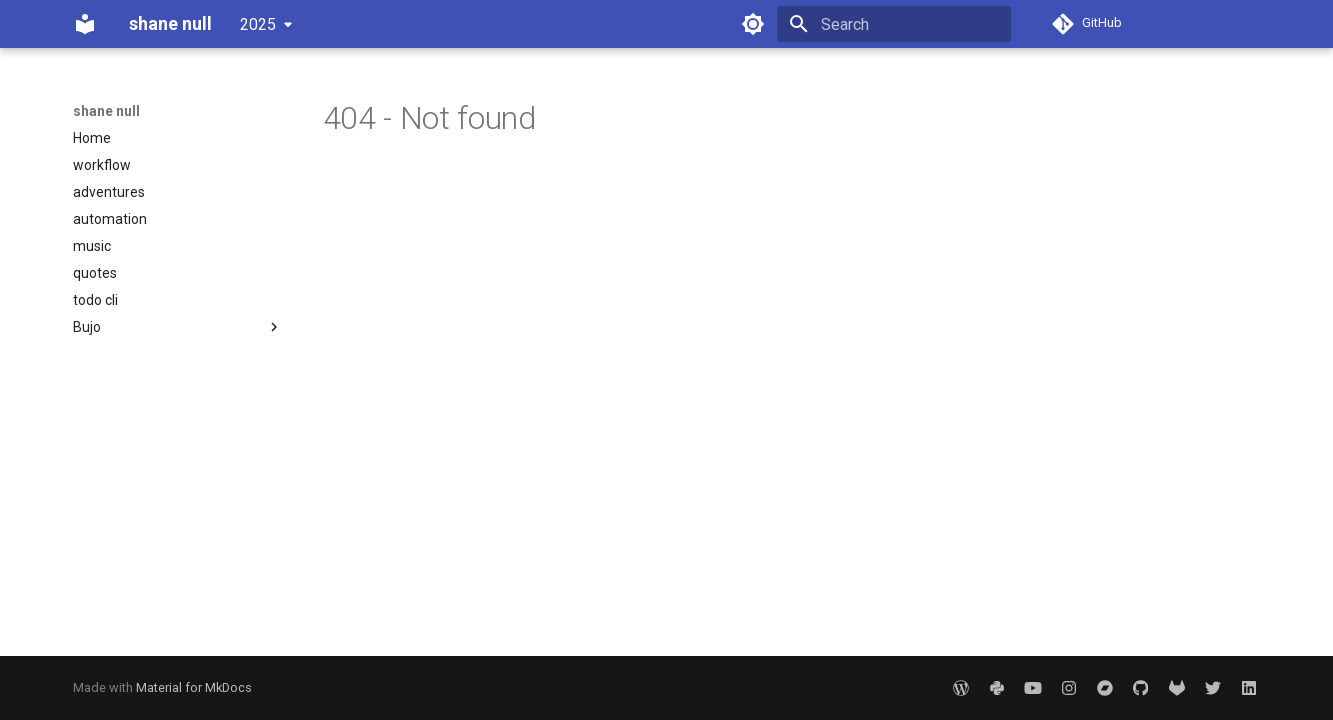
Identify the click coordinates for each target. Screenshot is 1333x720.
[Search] (894, 24)
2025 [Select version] (258, 24)
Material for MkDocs (194, 687)
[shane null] (85, 24)
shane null (106, 111)
